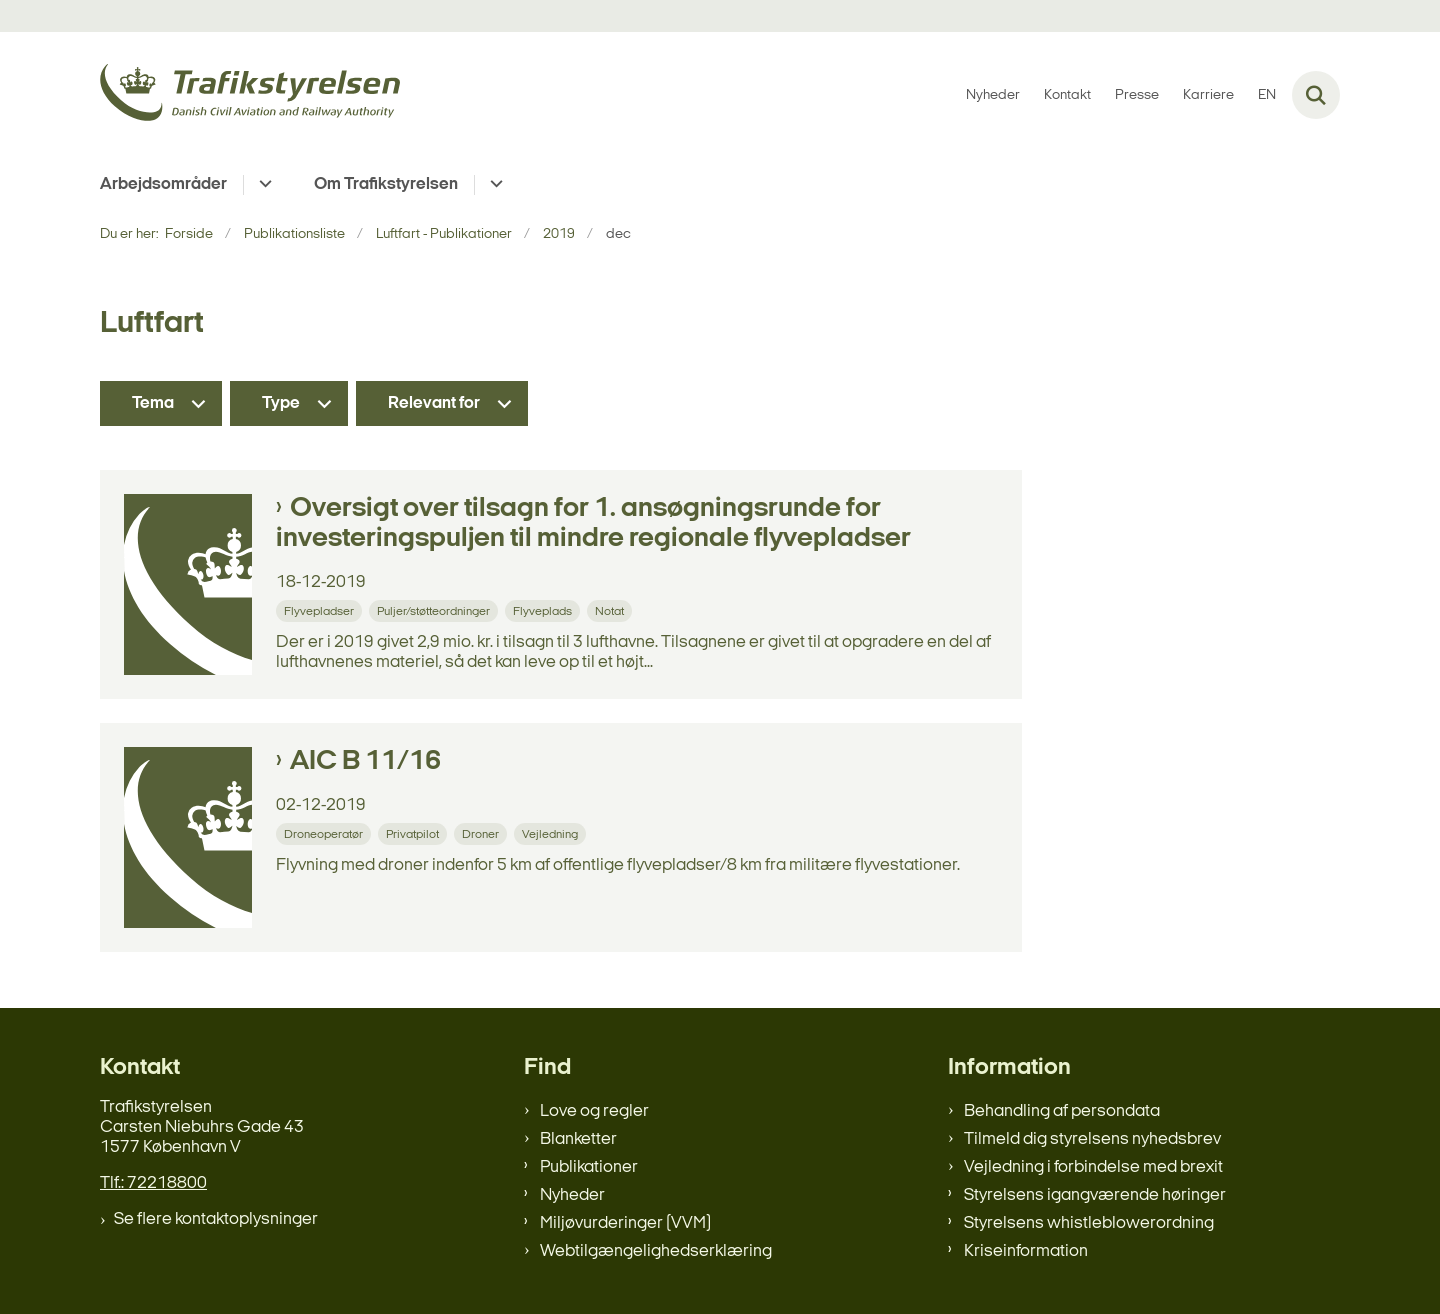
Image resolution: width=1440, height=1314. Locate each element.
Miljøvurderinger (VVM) (625, 1223)
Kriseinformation (1026, 1251)
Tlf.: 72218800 (153, 1183)
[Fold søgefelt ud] (1316, 95)
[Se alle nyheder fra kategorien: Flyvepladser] (321, 610)
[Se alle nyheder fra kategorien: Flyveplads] (544, 610)
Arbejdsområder (163, 184)
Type (281, 403)
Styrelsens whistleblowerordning (1089, 1223)
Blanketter (578, 1139)
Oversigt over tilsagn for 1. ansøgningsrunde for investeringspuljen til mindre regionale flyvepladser (593, 524)
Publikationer (589, 1167)
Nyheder (572, 1195)
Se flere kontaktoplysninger (216, 1219)
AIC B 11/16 (365, 762)
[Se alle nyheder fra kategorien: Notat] (611, 610)
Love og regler (594, 1111)
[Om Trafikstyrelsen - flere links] (493, 185)
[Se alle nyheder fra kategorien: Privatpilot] (414, 833)
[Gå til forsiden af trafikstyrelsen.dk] (250, 95)
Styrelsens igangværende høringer (1095, 1195)
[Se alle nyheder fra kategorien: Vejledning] (552, 833)
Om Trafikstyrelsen (386, 184)
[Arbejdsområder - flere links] (262, 185)
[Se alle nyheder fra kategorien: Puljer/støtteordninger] (435, 610)
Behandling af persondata (1062, 1111)
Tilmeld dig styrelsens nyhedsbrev (1092, 1139)
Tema (153, 403)
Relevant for (434, 403)
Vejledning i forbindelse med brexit (1093, 1167)
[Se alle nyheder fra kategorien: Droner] (482, 833)
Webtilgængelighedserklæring (656, 1251)
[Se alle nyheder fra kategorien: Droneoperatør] (325, 833)
